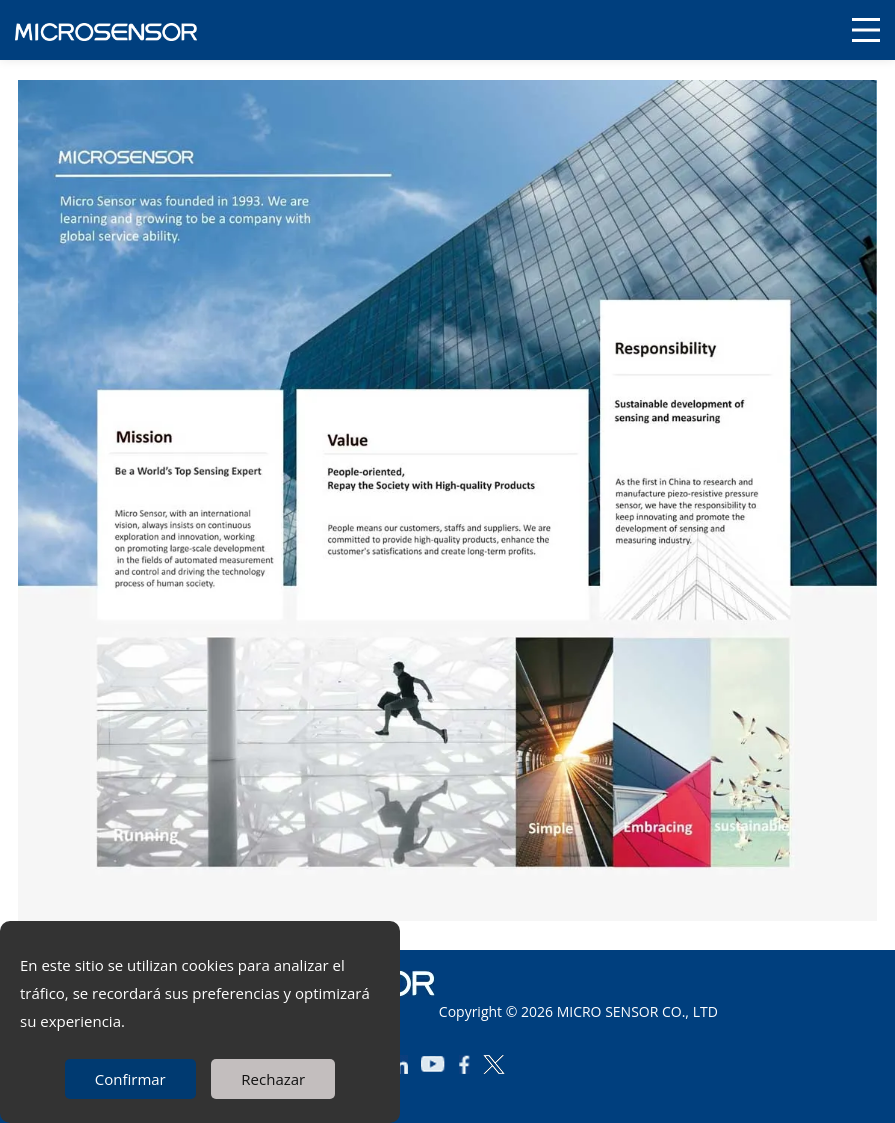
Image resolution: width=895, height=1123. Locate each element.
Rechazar (273, 1079)
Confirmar (130, 1079)
